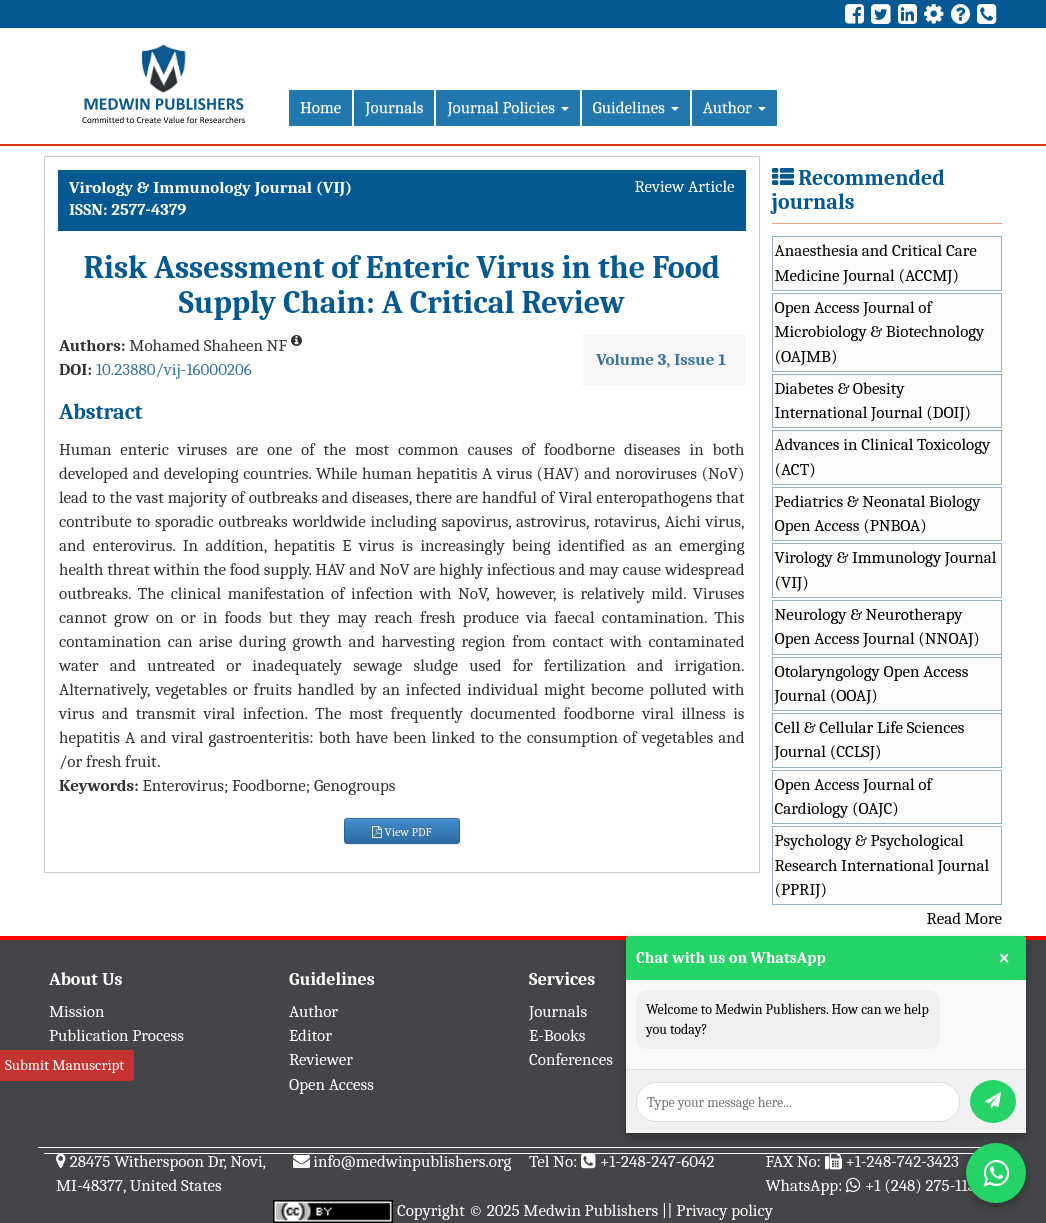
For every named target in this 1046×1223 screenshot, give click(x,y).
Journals (394, 107)
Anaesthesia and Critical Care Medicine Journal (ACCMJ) (876, 262)
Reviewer (321, 1059)
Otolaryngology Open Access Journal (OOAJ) (872, 683)
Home (320, 107)
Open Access (331, 1084)
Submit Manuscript (64, 1065)
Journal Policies (507, 107)
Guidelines (636, 107)
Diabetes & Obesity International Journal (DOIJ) (873, 400)
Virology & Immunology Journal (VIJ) (886, 569)
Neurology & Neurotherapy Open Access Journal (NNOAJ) (877, 626)
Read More (964, 918)
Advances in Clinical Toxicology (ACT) (883, 456)
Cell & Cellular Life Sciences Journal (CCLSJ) (870, 739)
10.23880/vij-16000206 (174, 369)
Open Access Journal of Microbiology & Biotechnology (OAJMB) (880, 332)
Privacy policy (724, 1210)
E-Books (557, 1035)
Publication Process (116, 1035)
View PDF (402, 832)
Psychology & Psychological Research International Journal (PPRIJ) (882, 865)
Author (734, 107)
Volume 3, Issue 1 (661, 359)
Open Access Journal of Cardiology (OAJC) (853, 796)
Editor (310, 1035)
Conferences (571, 1059)
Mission (77, 1011)
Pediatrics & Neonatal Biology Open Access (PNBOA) (878, 513)
